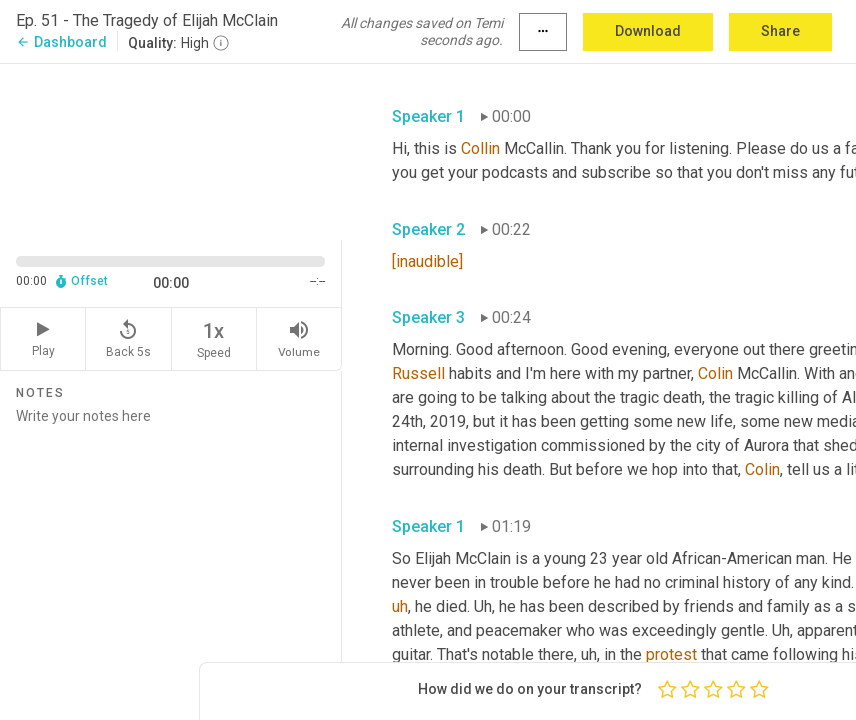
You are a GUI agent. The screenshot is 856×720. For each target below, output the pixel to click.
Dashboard (61, 42)
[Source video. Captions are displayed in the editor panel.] (171, 149)
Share (780, 31)
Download (648, 31)
